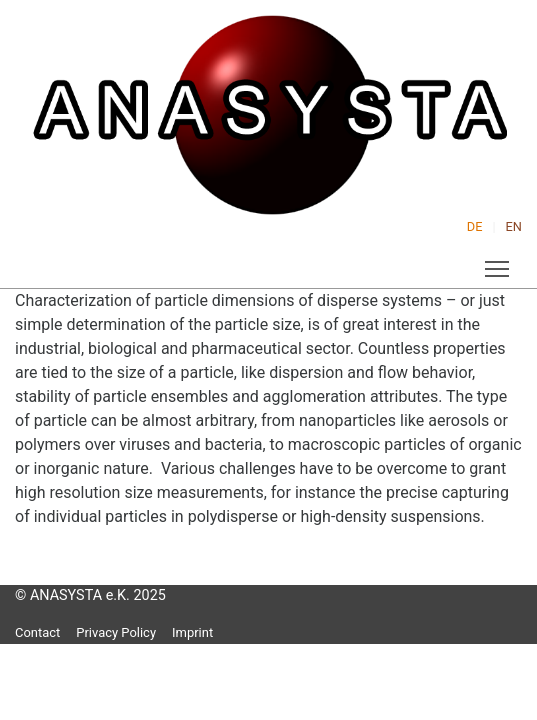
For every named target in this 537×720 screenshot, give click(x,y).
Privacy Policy (116, 632)
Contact (37, 632)
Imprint (192, 632)
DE (475, 226)
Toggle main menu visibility (498, 265)
